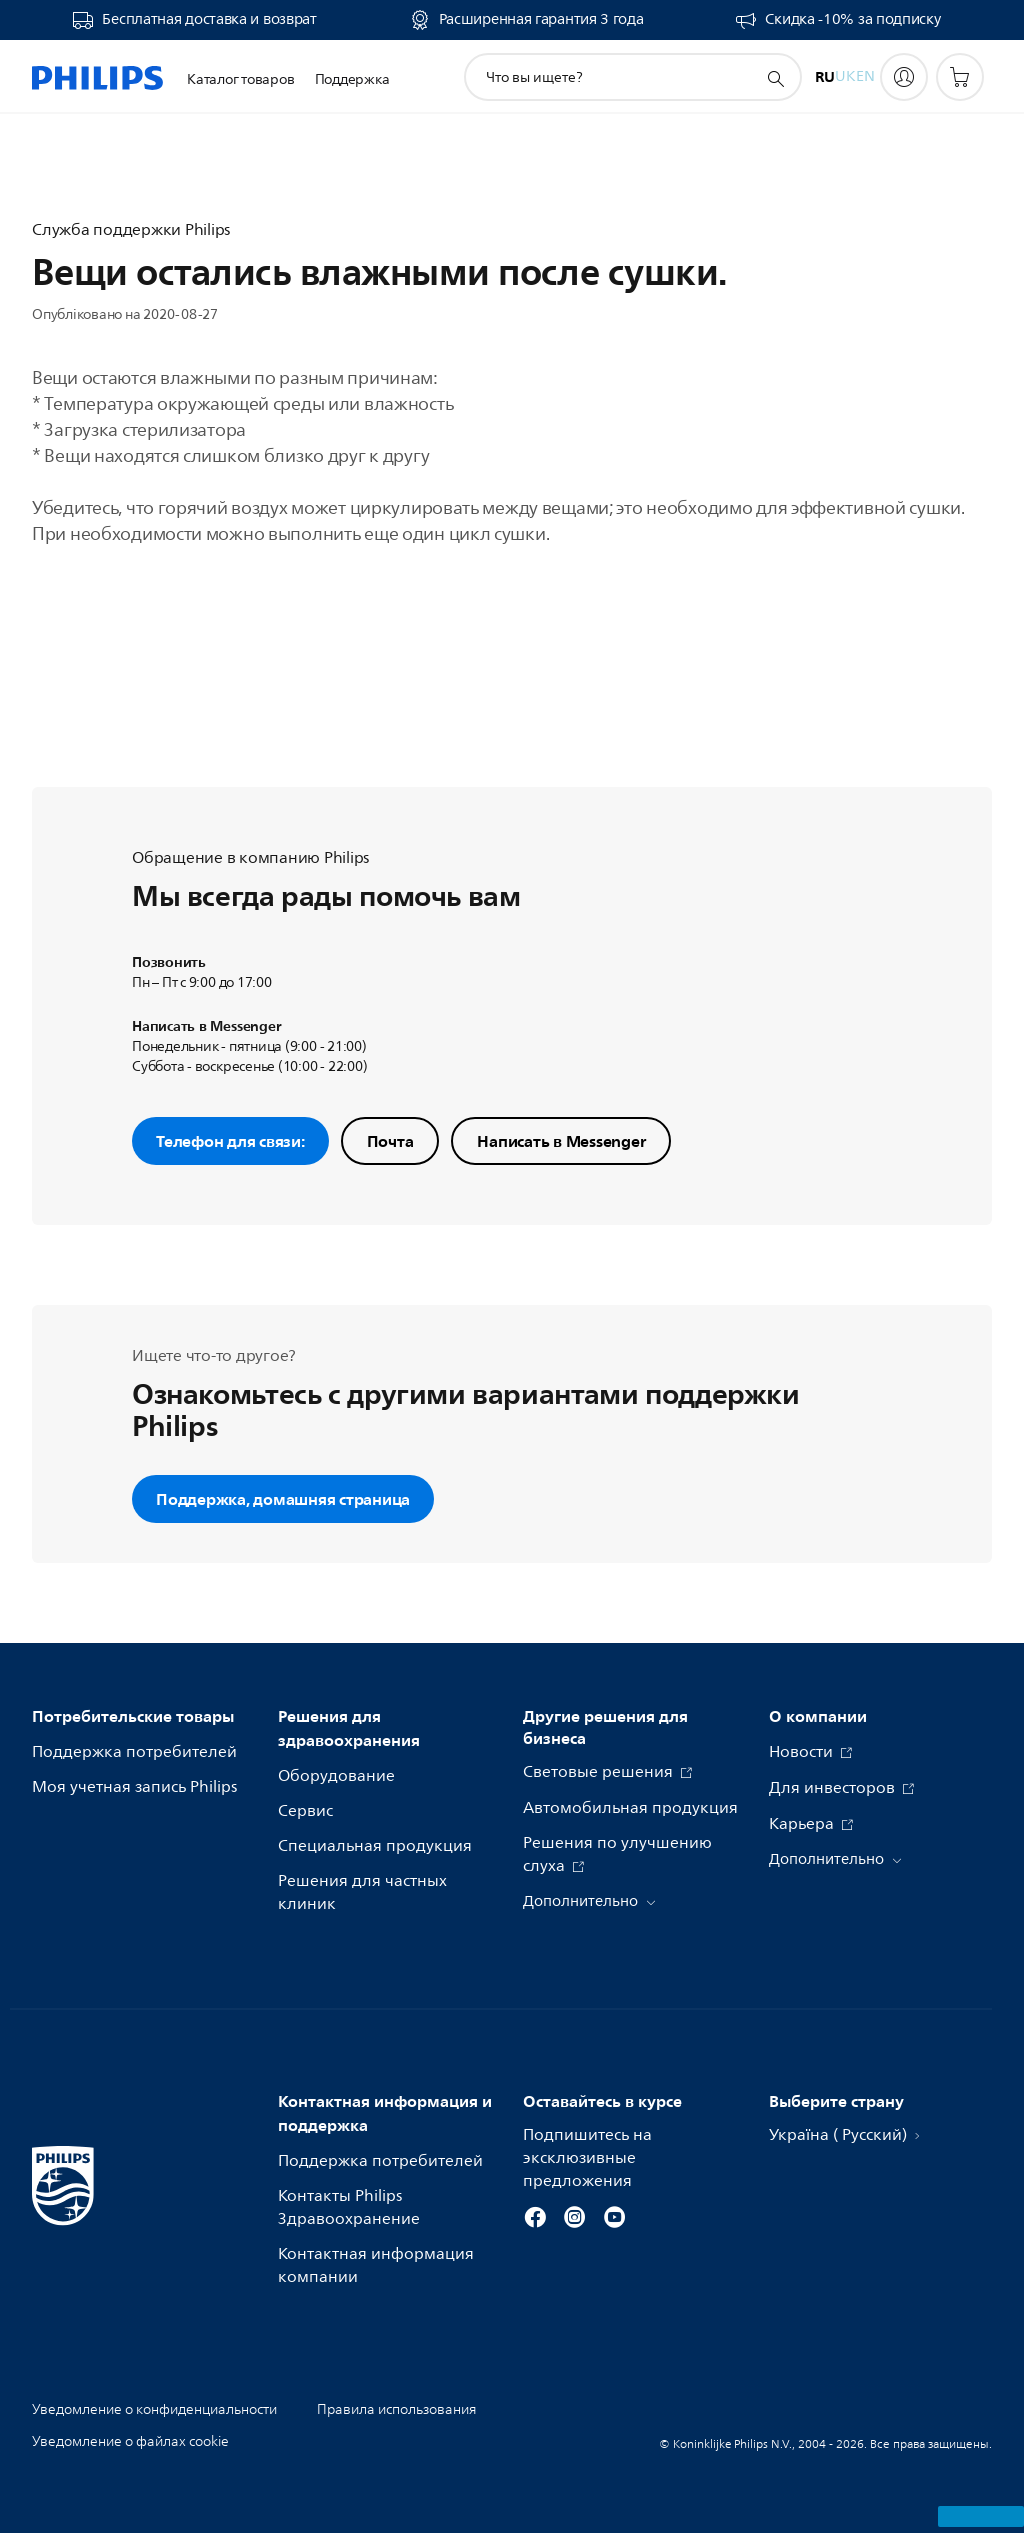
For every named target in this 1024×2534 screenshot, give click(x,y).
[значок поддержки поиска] (775, 78)
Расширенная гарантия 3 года (541, 20)
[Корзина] (960, 77)
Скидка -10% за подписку (852, 20)
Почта (390, 1141)
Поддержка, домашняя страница (283, 1499)
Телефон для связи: (230, 1141)
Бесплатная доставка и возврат (209, 20)
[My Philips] (904, 77)
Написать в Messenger (561, 1141)
